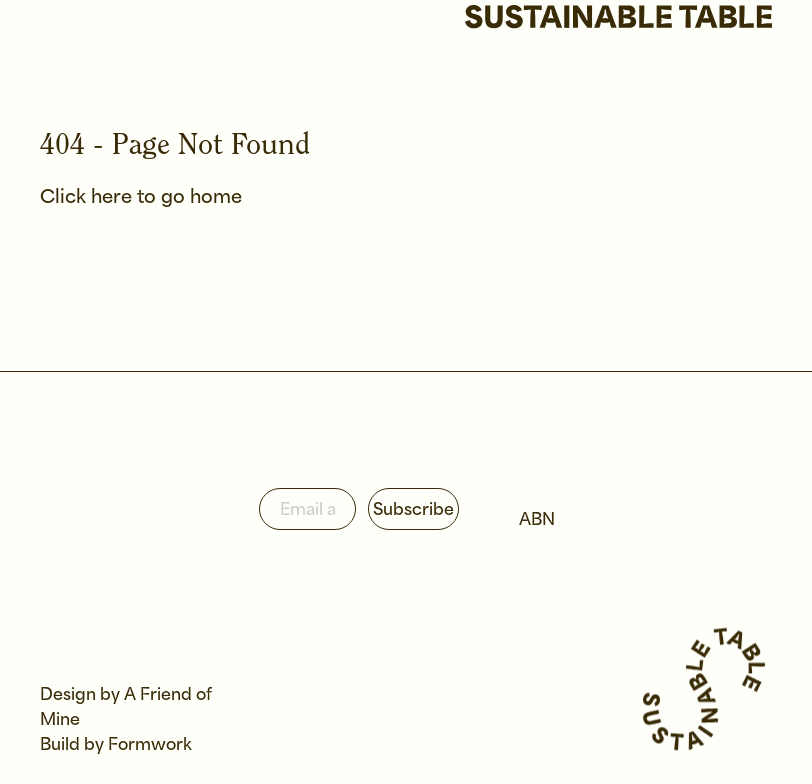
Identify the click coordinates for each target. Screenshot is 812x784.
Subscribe (413, 510)
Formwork (150, 745)
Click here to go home (141, 198)
